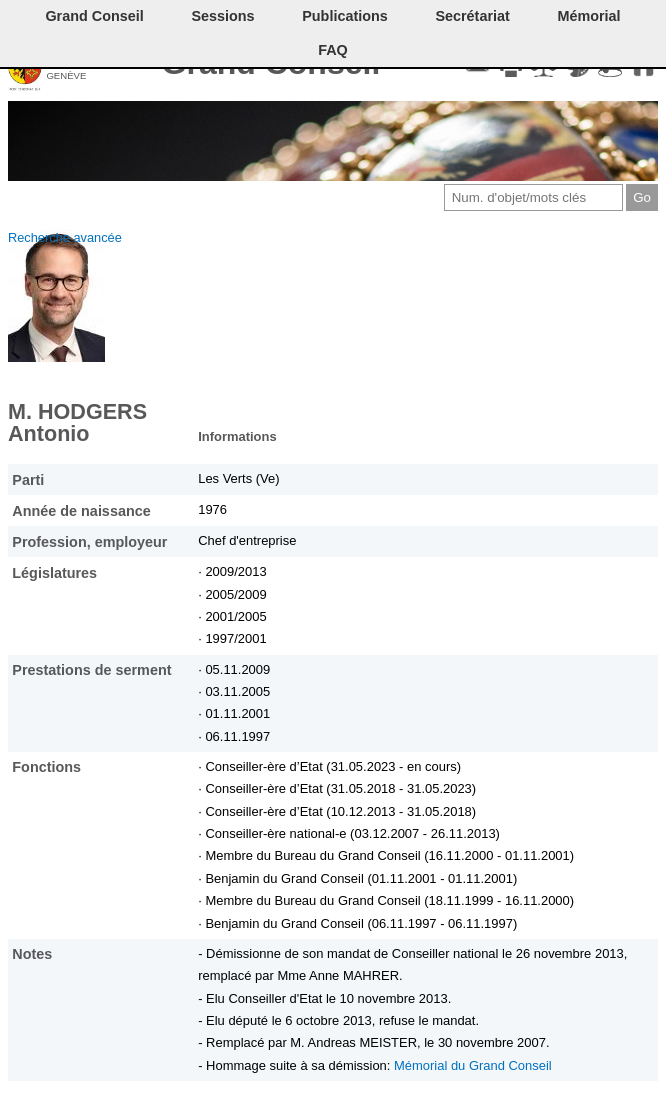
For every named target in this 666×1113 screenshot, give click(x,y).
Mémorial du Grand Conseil (473, 1065)
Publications (345, 16)
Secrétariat (472, 16)
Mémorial (588, 16)
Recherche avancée (65, 237)
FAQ (333, 50)
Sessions (222, 16)
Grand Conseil (94, 16)
